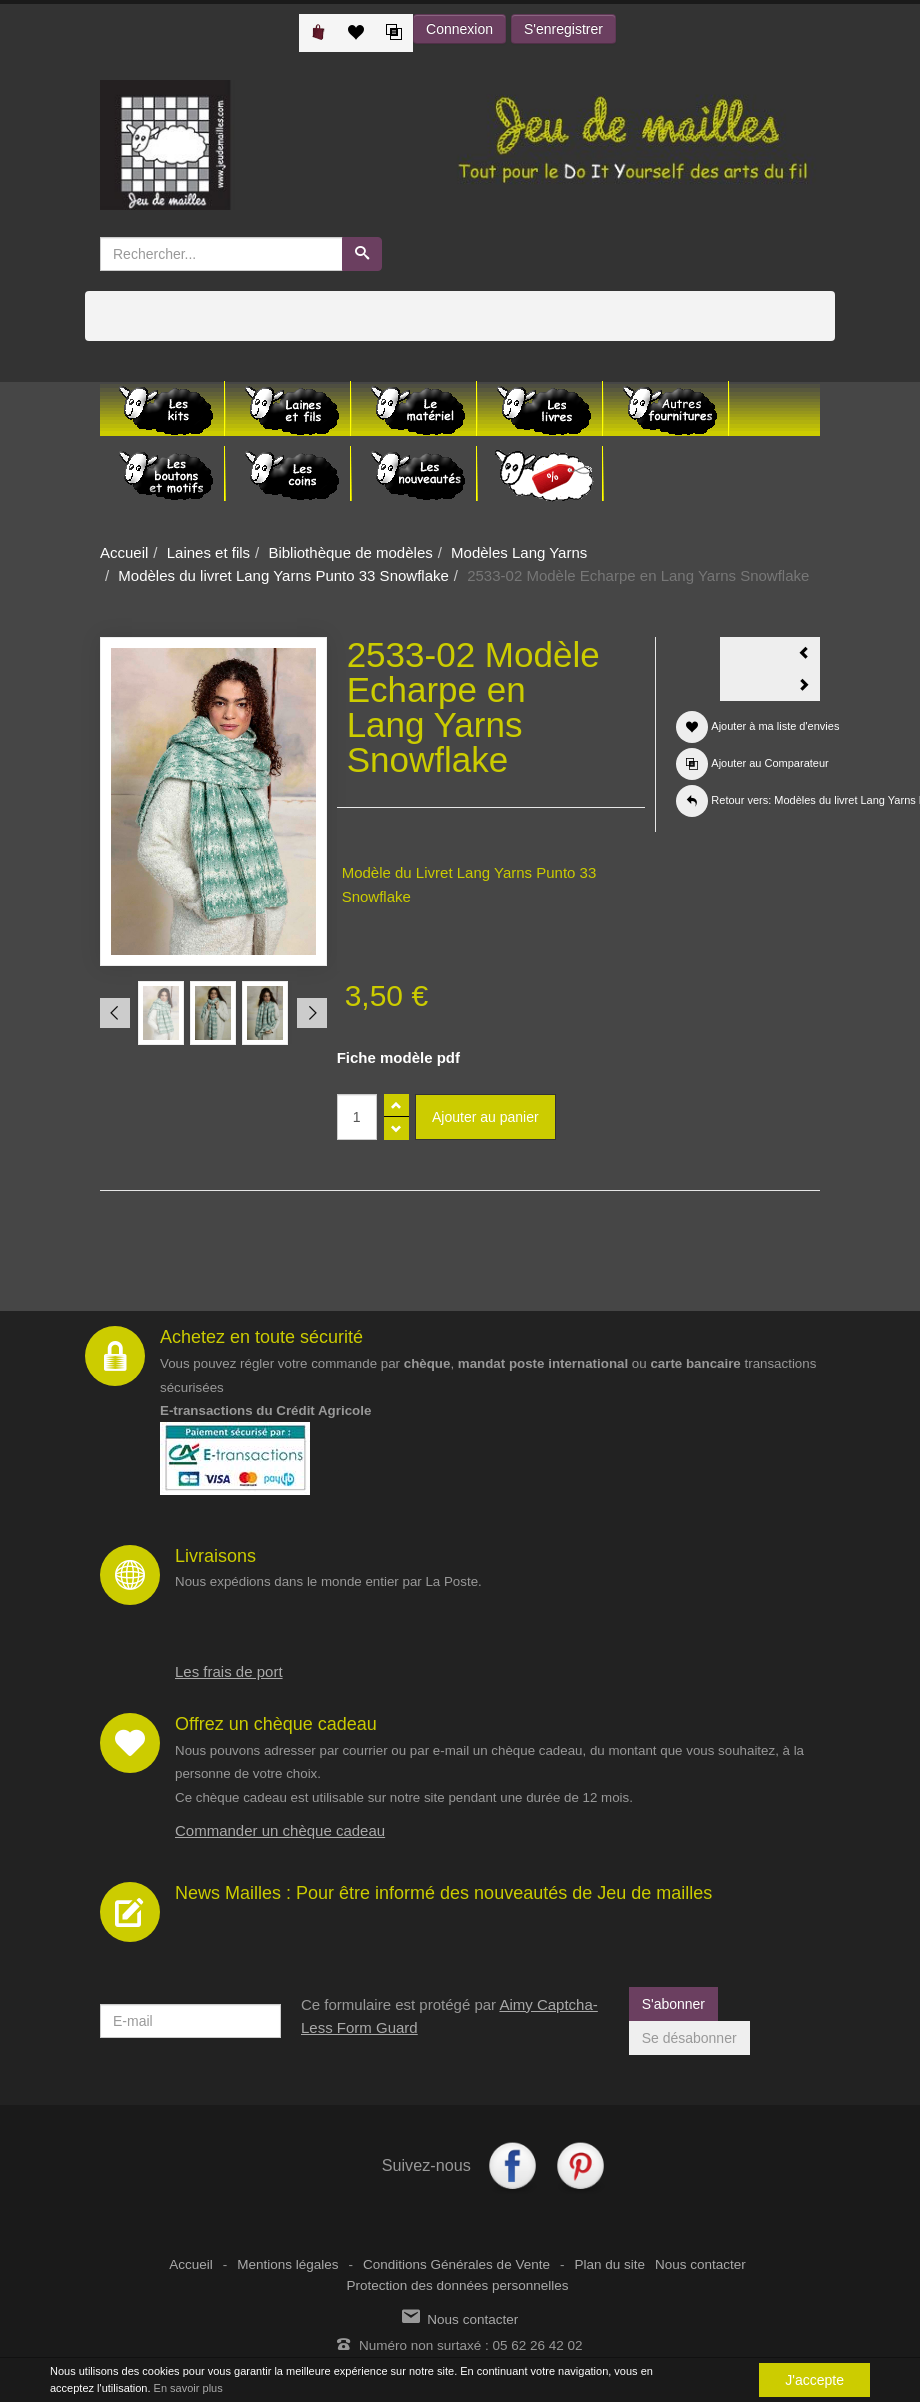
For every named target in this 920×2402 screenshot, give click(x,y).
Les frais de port (229, 1671)
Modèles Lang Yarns (519, 552)
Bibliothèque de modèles (350, 552)
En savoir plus (188, 2388)
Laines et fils (208, 552)
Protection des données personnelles (457, 2285)
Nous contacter (700, 2264)
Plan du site (609, 2264)
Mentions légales (287, 2264)
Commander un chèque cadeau (280, 1830)
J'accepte (814, 2380)
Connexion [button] (459, 29)
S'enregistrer (563, 29)
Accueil (124, 552)
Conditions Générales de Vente (456, 2264)
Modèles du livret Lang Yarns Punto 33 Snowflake (283, 575)
